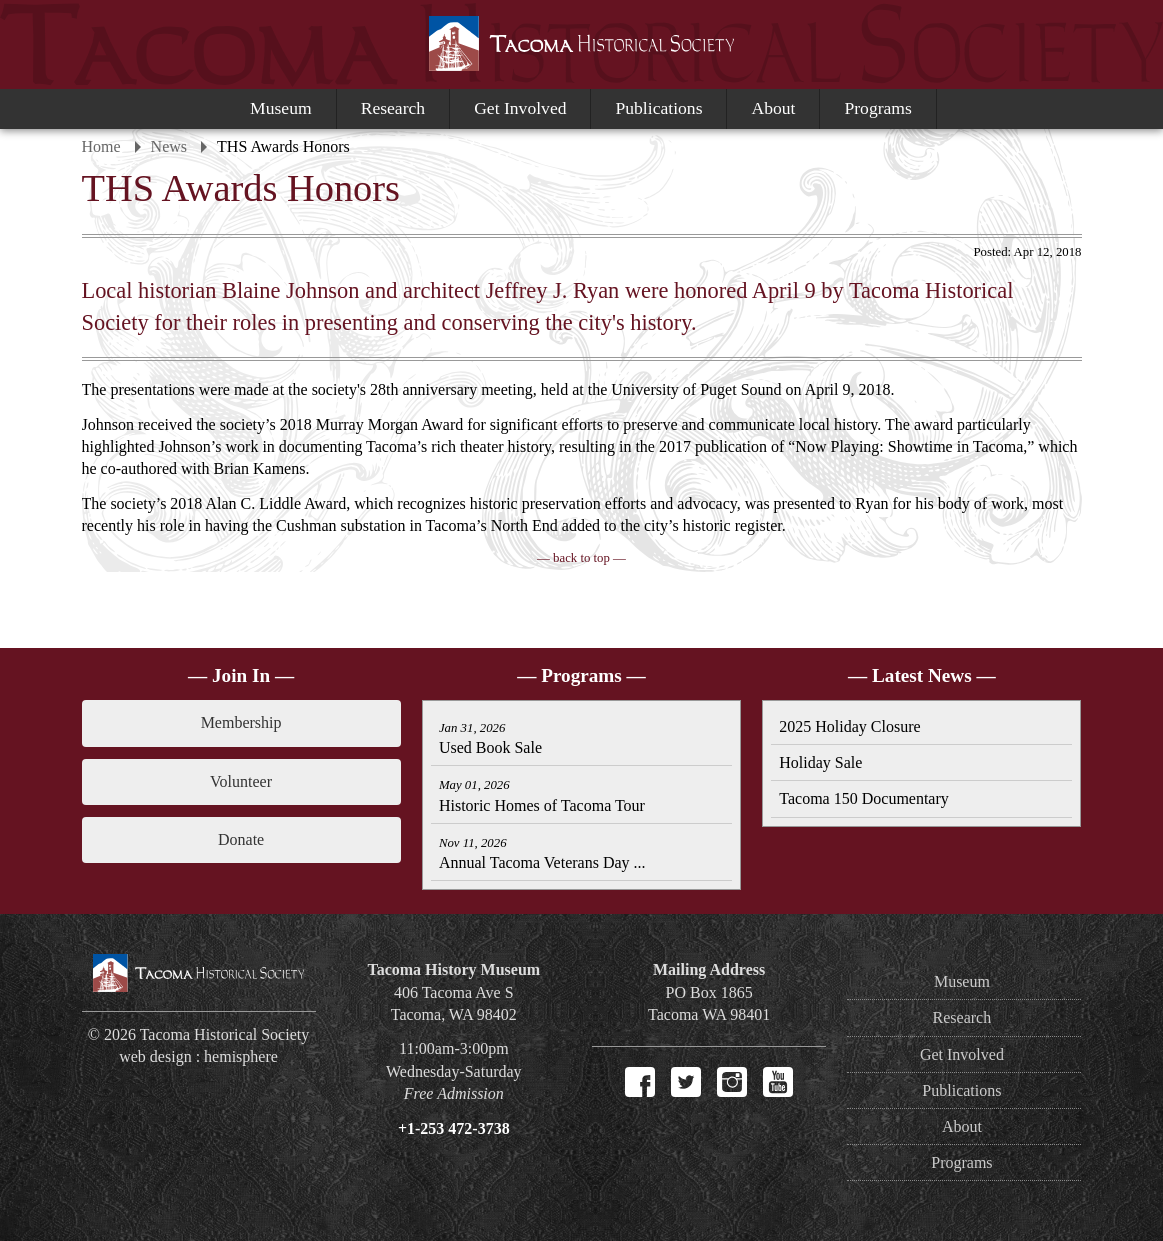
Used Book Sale (490, 738)
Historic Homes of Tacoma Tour (542, 795)
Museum (281, 108)
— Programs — (581, 675)
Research (393, 108)
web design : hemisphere (198, 1056)
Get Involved (520, 108)
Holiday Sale (820, 762)
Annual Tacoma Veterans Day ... (542, 853)
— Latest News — (922, 675)
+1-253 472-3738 (454, 1128)
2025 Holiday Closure (849, 726)
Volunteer (241, 781)
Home (101, 146)
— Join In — (241, 675)
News (169, 146)
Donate (241, 839)
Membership (241, 722)
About (773, 108)
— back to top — (581, 558)
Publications (658, 108)
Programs (877, 108)
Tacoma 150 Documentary (863, 798)
